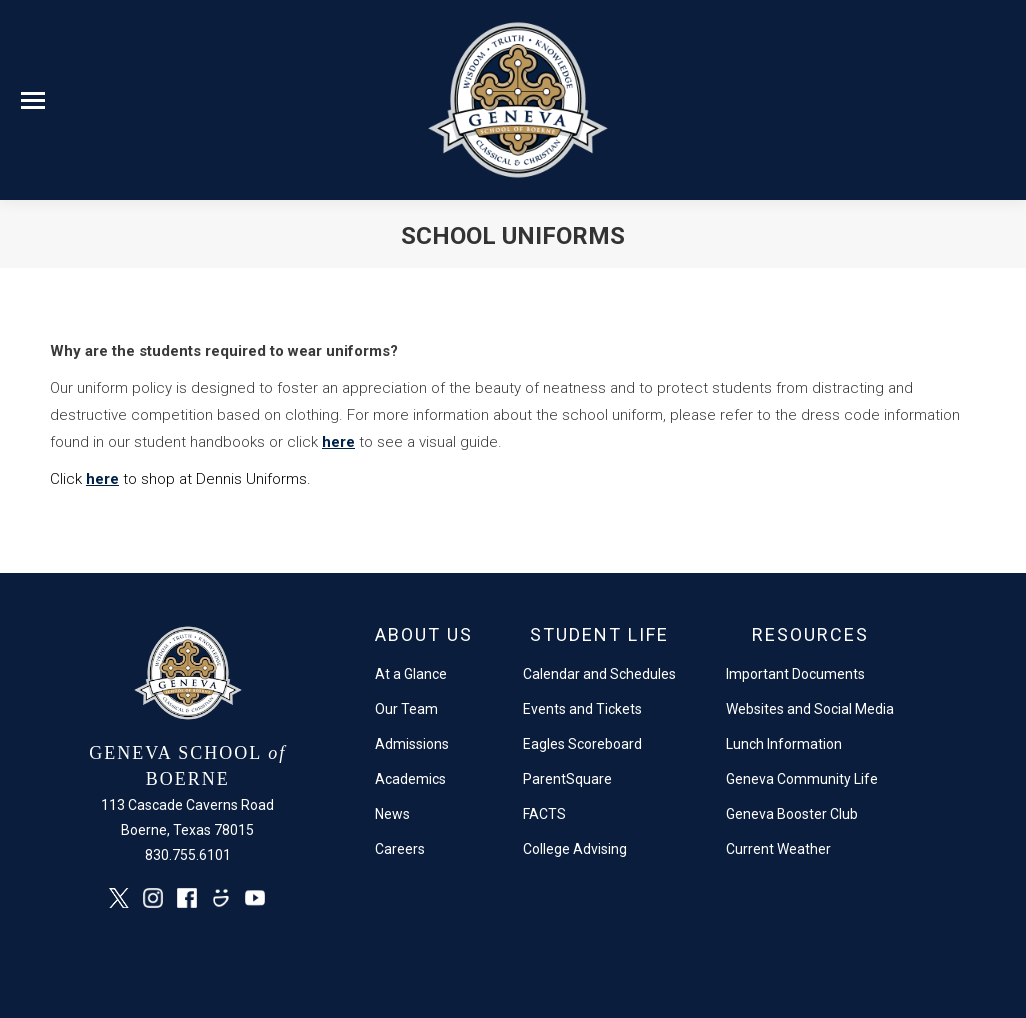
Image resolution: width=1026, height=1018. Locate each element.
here (338, 442)
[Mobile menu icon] (33, 100)
